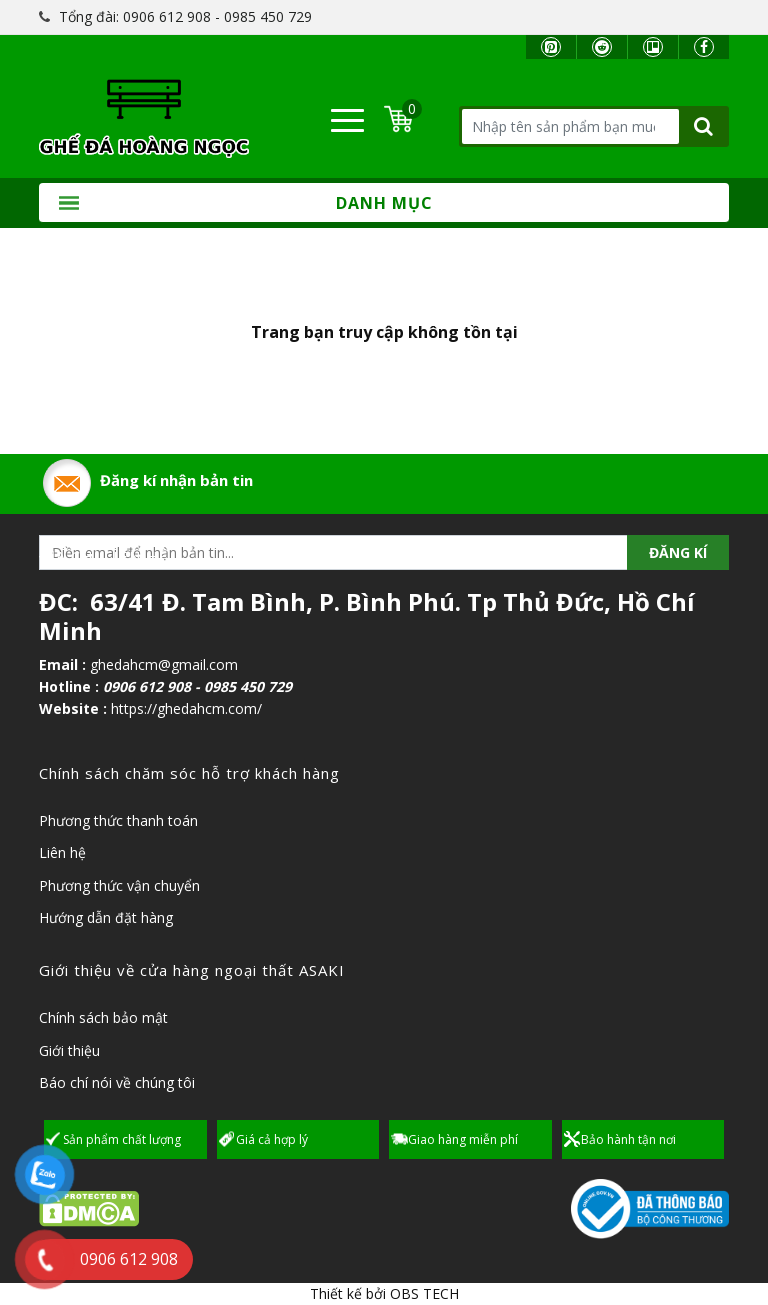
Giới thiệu (69, 1050)
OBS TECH (424, 1293)
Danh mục (246, 203)
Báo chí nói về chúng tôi (117, 1082)
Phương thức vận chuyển (119, 885)
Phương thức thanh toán (118, 820)
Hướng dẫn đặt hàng (106, 917)
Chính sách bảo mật (103, 1017)
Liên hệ (62, 852)
